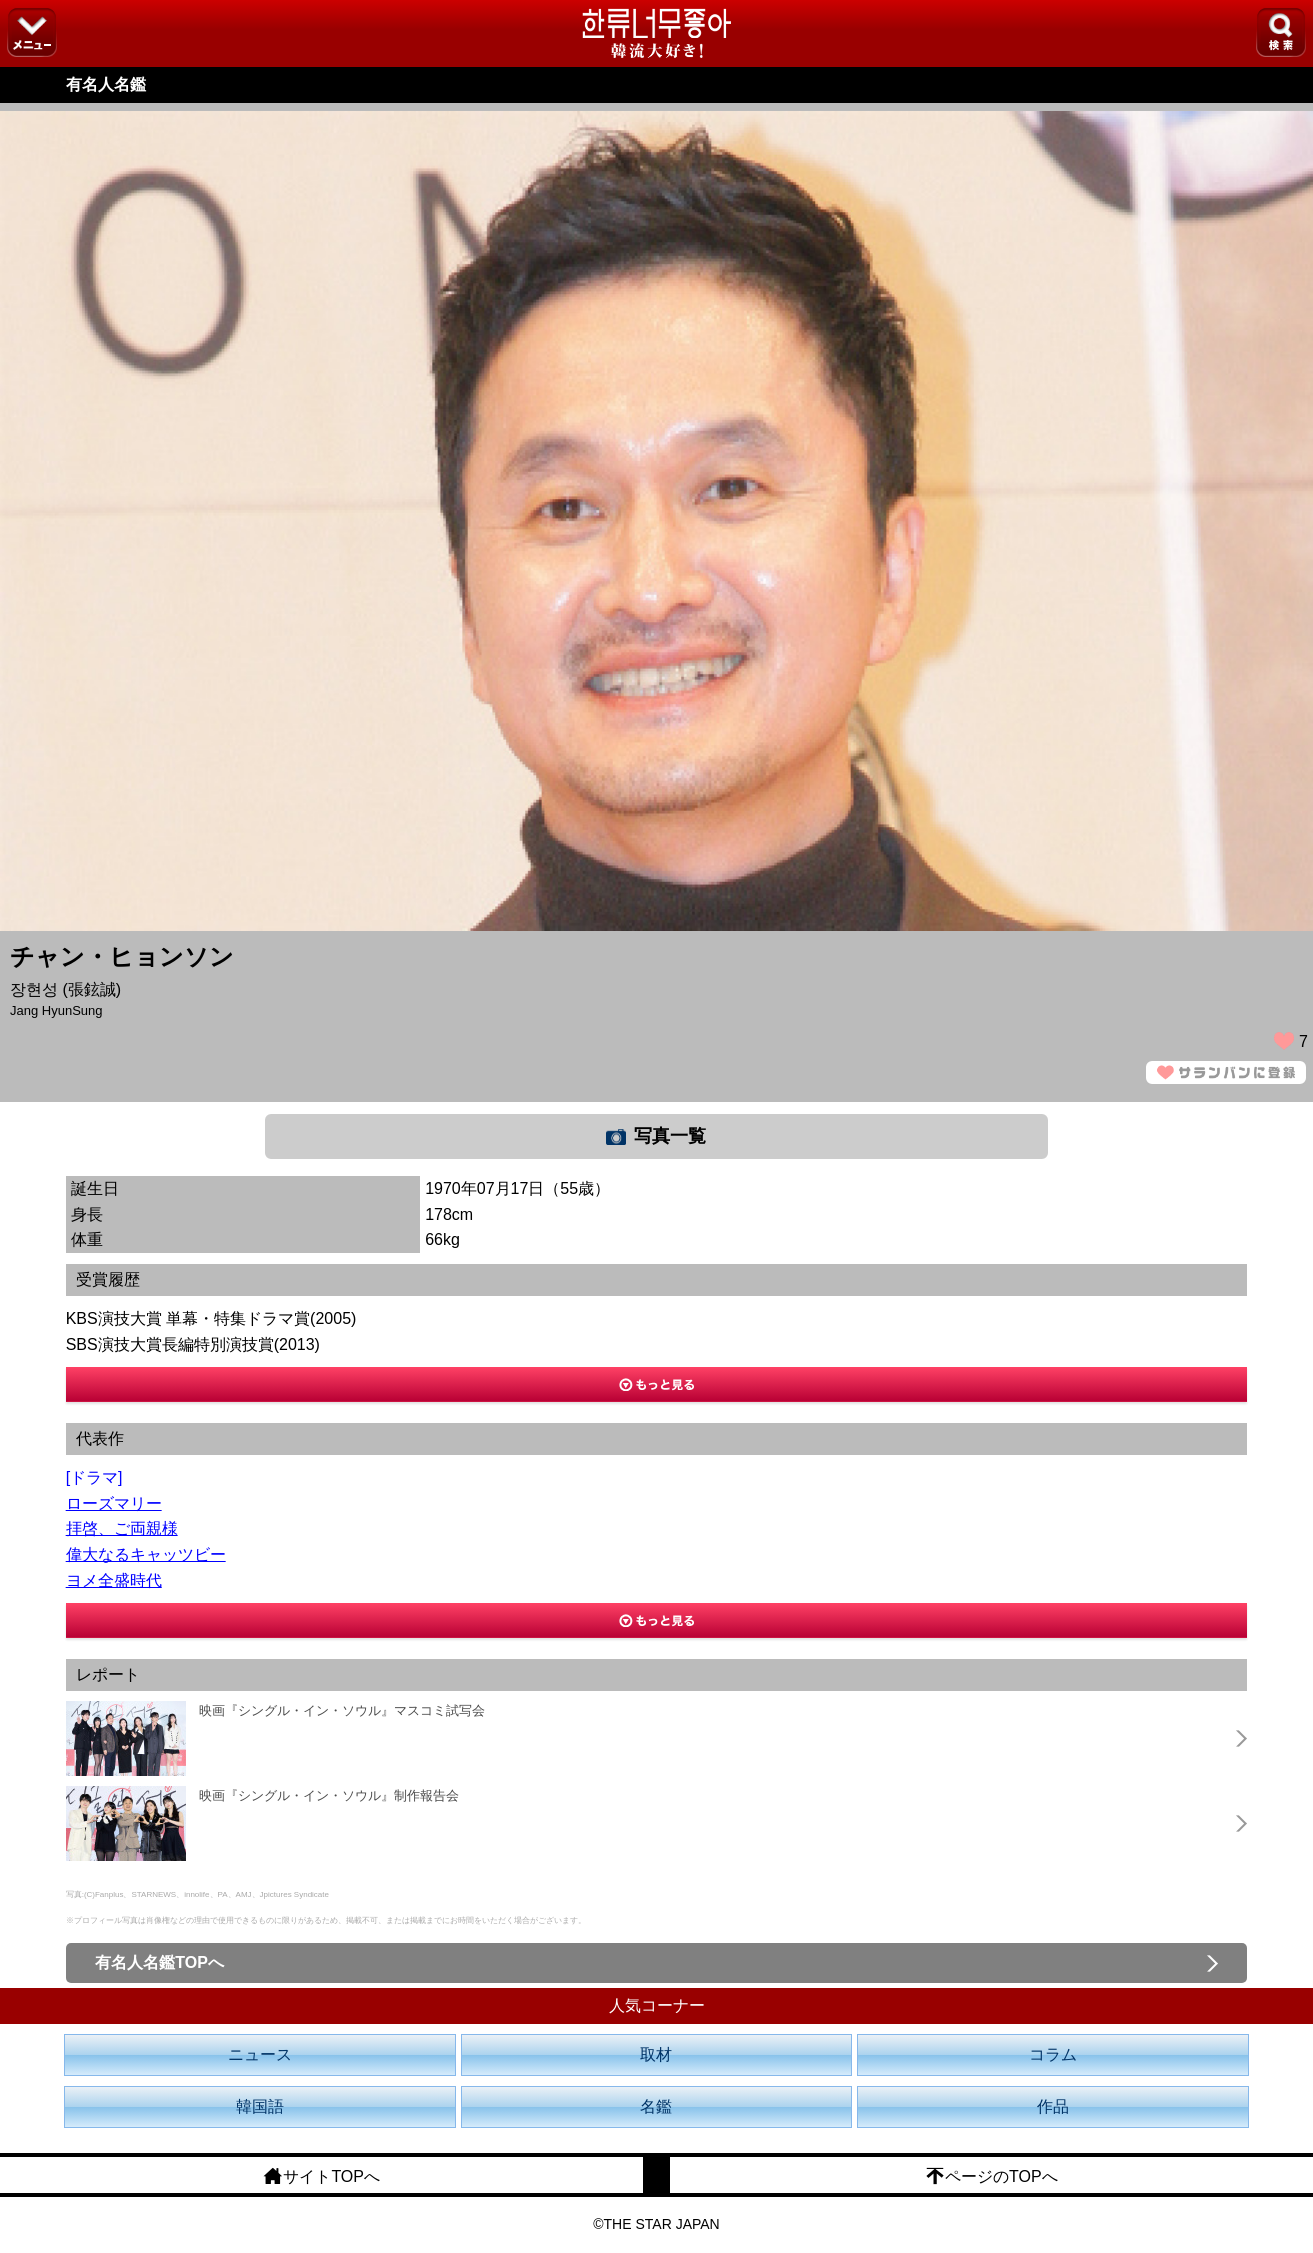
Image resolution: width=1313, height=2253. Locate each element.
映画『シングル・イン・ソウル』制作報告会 (329, 1795)
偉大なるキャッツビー (146, 1554)
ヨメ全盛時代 (114, 1580)
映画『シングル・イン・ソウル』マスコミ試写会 (342, 1710)
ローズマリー (114, 1503)
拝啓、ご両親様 (122, 1528)
